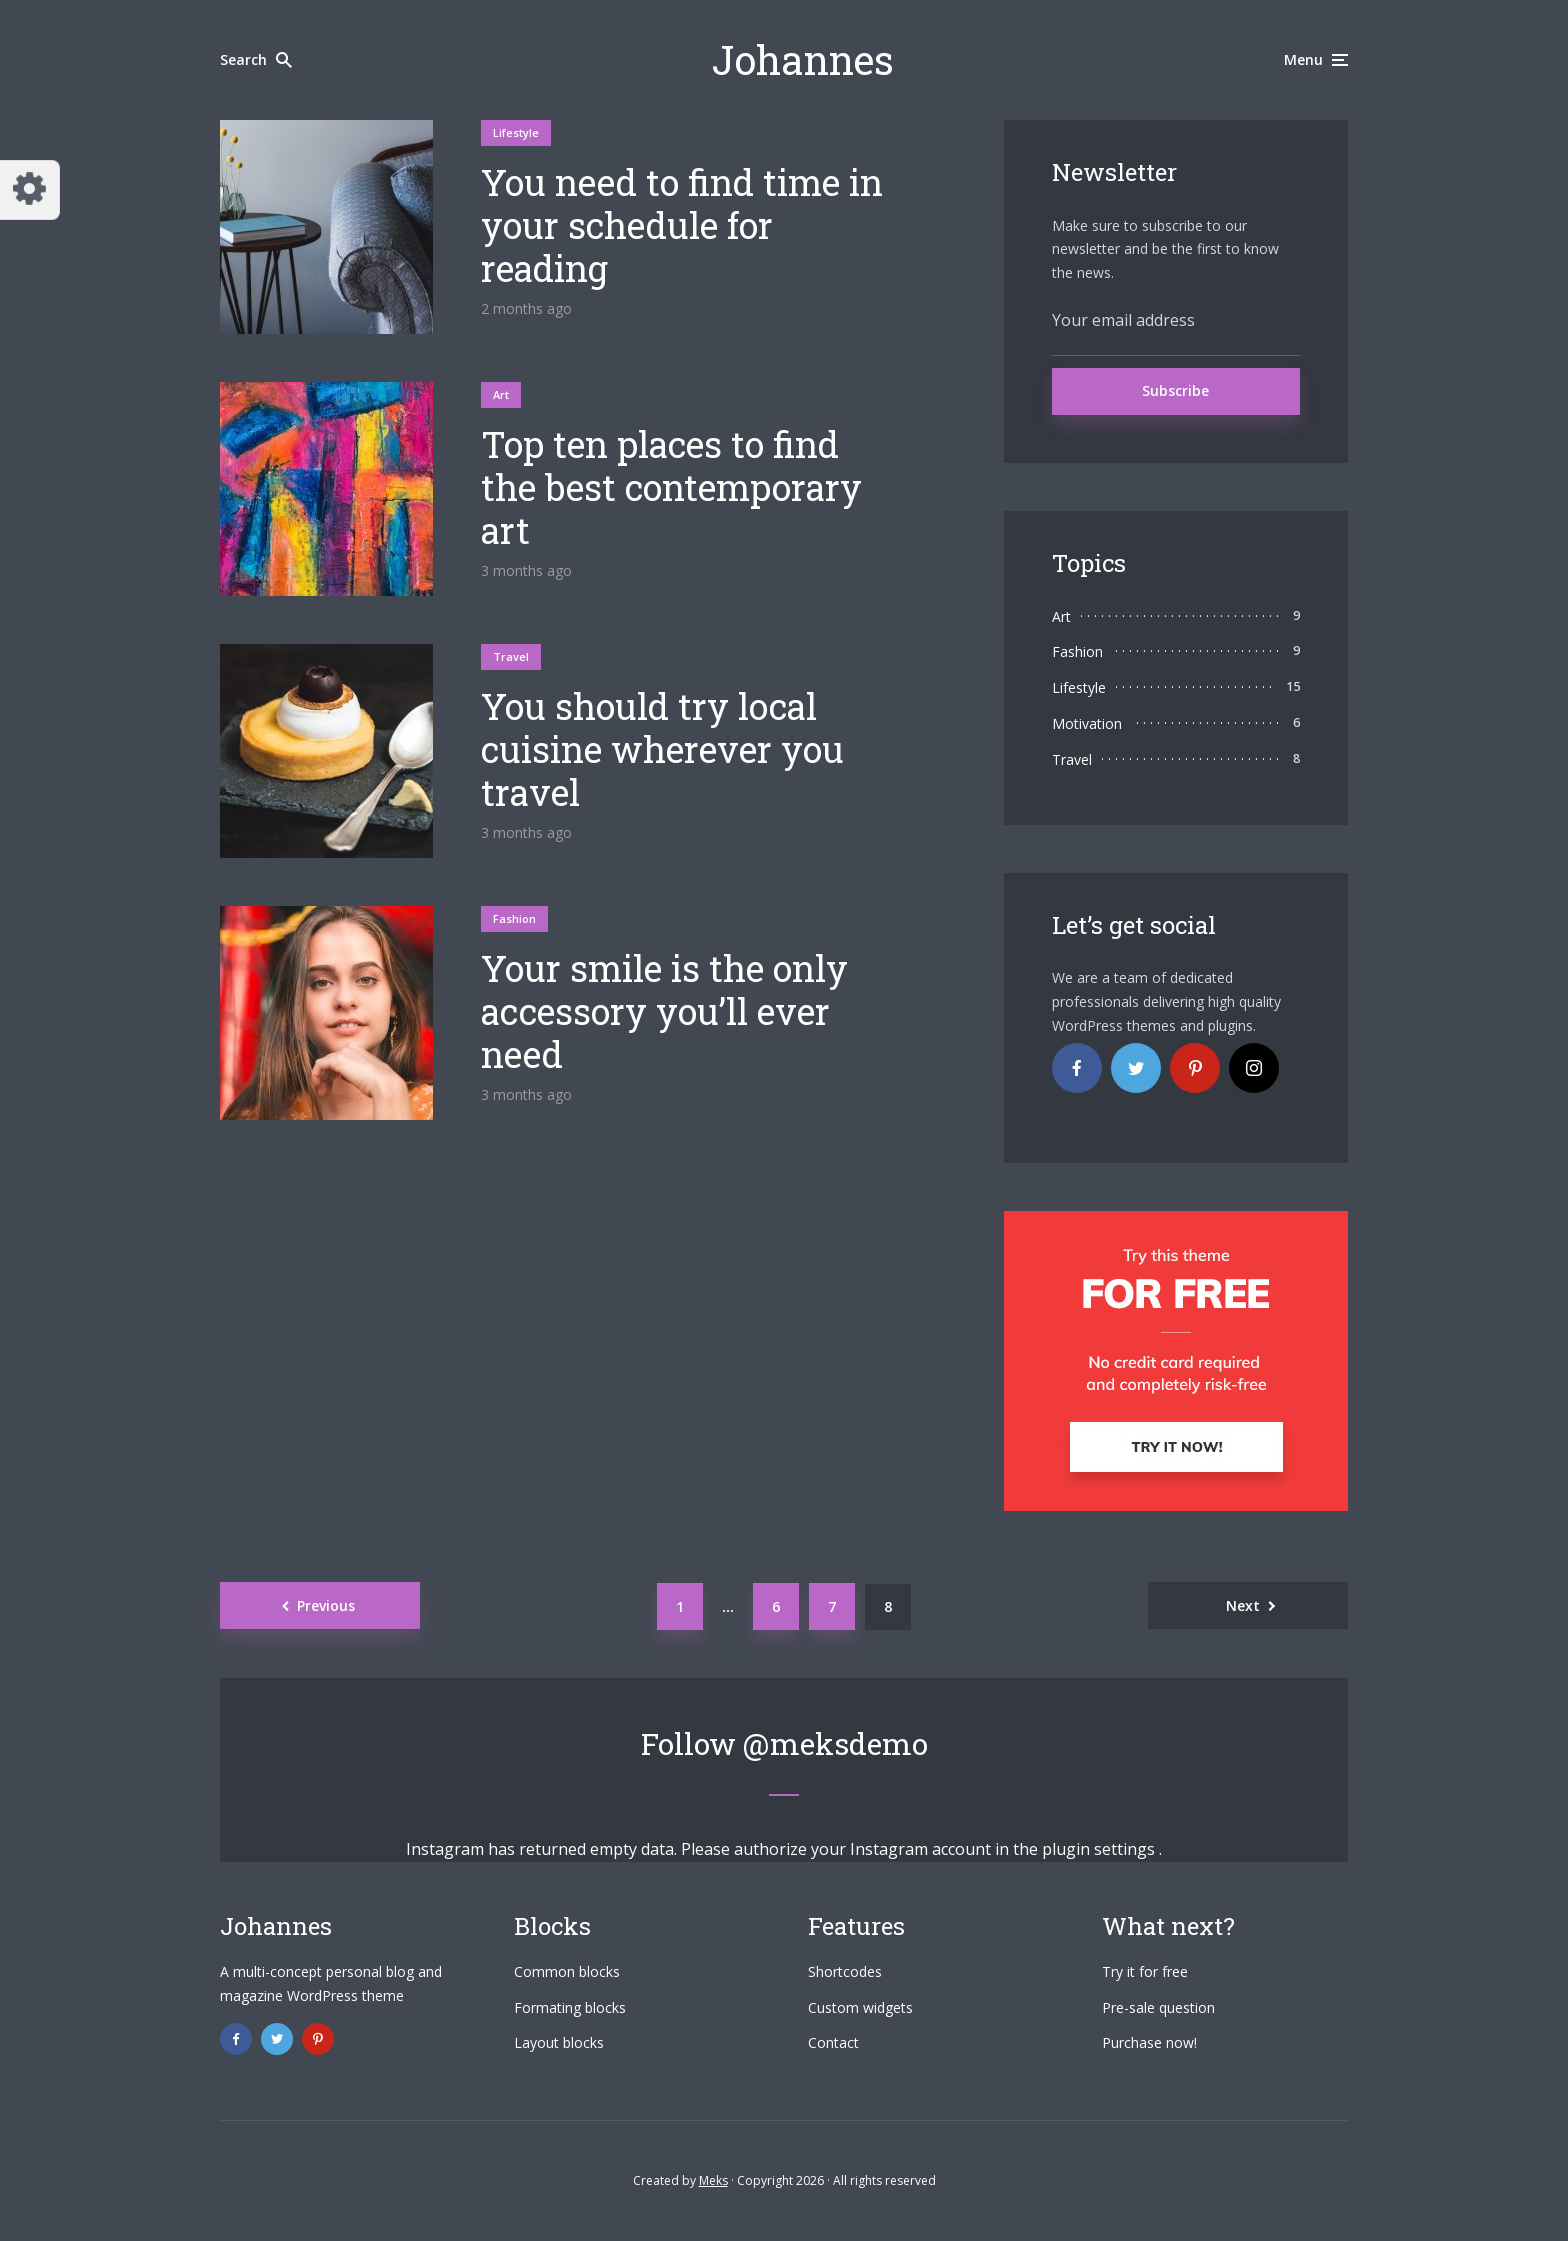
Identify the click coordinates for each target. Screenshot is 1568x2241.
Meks (713, 2180)
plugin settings (1100, 1849)
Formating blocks (570, 2007)
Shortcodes (845, 1971)
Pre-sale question (1158, 2007)
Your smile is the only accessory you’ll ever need (664, 1012)
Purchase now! (1149, 2042)
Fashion (514, 918)
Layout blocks (559, 2042)
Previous (326, 1605)
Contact (833, 2042)
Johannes (803, 59)
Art (501, 394)
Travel (511, 656)
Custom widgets (860, 2007)
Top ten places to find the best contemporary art (671, 488)
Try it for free (1145, 1971)
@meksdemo (835, 1743)
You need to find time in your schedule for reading (682, 226)
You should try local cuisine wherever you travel (662, 750)
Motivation (1087, 723)
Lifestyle (516, 132)
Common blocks (567, 1971)
